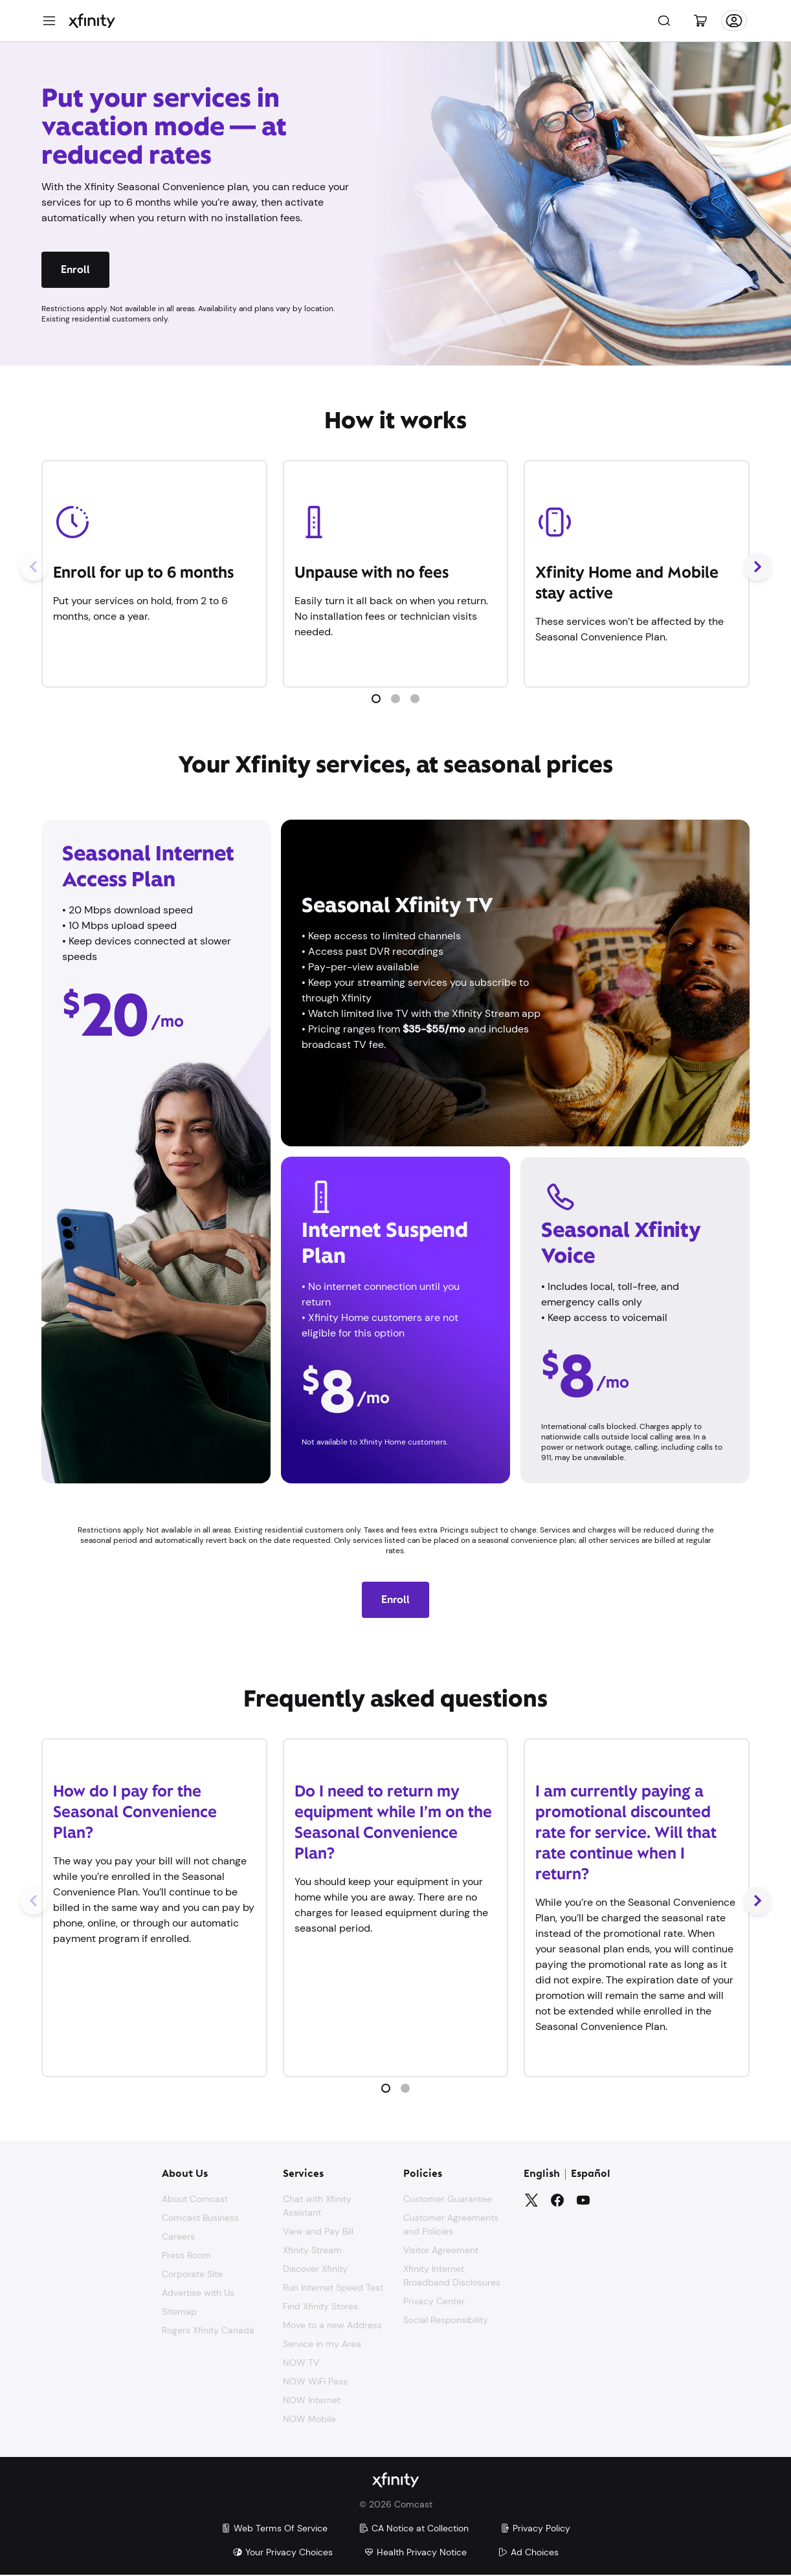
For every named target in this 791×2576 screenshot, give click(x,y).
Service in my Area (322, 2344)
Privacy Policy (535, 2529)
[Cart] (700, 20)
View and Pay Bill (318, 2231)
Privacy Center (434, 2301)
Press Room (186, 2255)
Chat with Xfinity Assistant (317, 2205)
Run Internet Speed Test (333, 2287)
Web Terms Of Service (274, 2529)
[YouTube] (583, 2200)
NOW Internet (311, 2400)
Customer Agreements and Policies (450, 2224)
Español (590, 2174)
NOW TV (301, 2362)
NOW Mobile (309, 2419)
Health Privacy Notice (415, 2553)
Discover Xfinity (315, 2269)
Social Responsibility (445, 2320)
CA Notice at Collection (414, 2529)
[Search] (664, 20)
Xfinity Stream (312, 2250)
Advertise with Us (198, 2292)
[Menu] (49, 20)
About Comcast (195, 2199)
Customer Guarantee (447, 2199)
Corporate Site (192, 2274)
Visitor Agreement (440, 2250)
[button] (376, 698)
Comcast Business (200, 2217)
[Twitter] (531, 2200)
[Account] (734, 20)
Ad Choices (528, 2553)
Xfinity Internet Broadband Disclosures (451, 2275)
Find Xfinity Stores (320, 2306)
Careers (178, 2236)
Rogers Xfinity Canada (208, 2330)
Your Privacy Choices (282, 2553)
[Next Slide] (757, 567)
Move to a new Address (332, 2325)
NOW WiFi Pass (315, 2381)
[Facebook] (557, 2200)
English (542, 2174)
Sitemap (179, 2311)
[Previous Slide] (34, 567)
